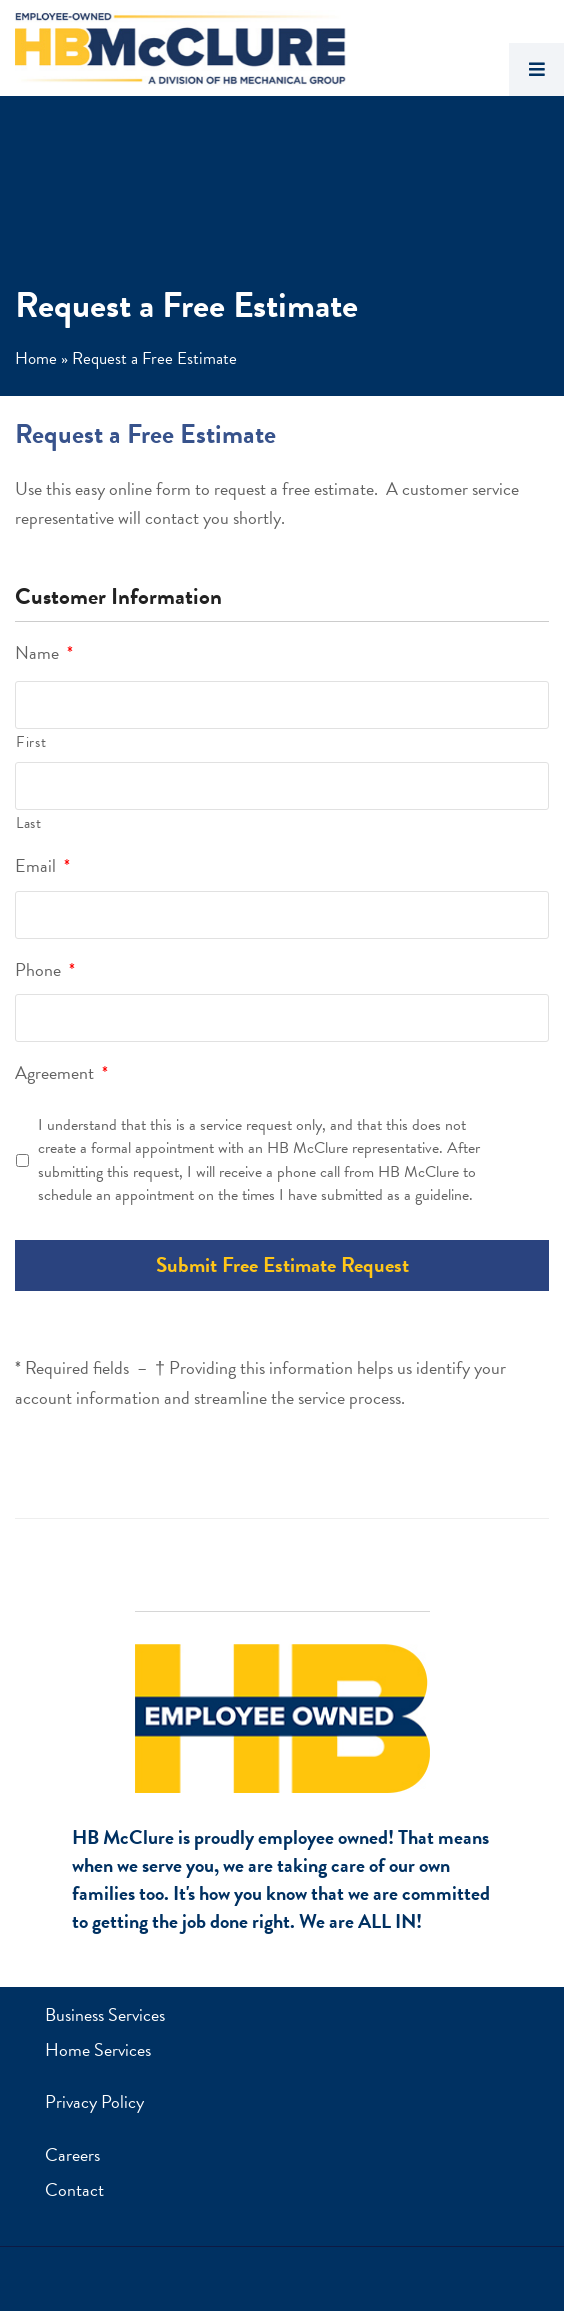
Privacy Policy (94, 2101)
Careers (72, 2154)
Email (42, 865)
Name (44, 652)
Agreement (61, 1072)
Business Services (105, 2014)
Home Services (98, 2049)
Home (36, 358)
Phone (45, 969)
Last (29, 823)
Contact (74, 2189)
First (31, 742)
